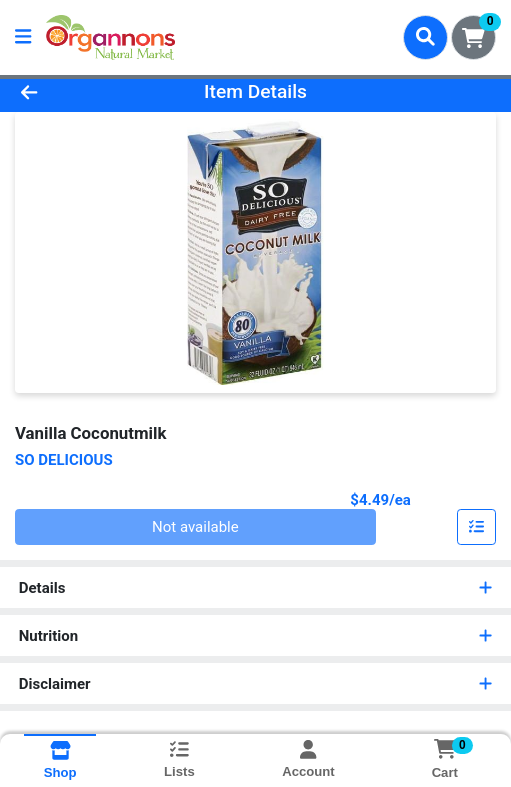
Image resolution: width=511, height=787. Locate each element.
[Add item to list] (477, 527)
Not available (195, 527)
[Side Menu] (23, 37)
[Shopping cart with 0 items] (473, 37)
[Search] (425, 37)
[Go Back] (75, 92)
